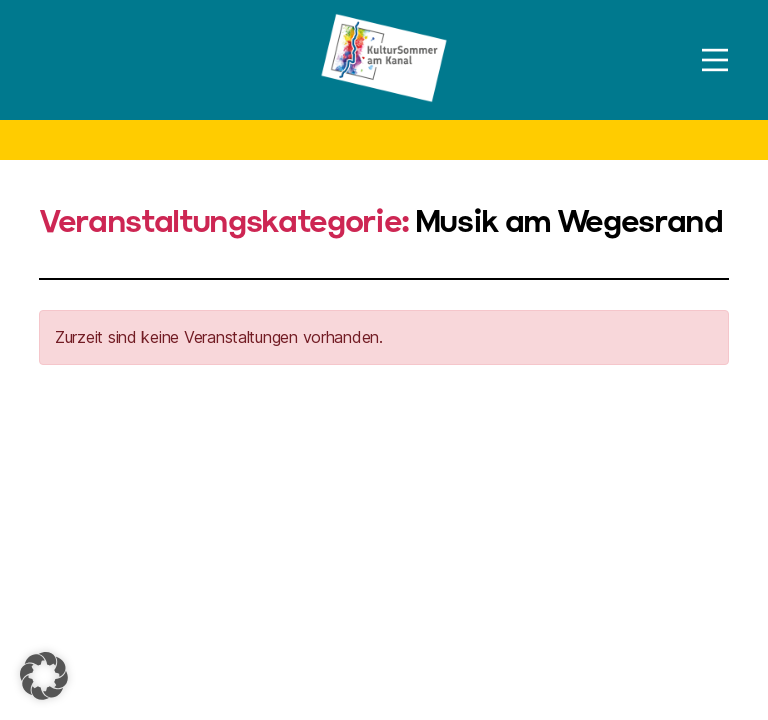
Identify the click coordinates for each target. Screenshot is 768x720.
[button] (44, 676)
